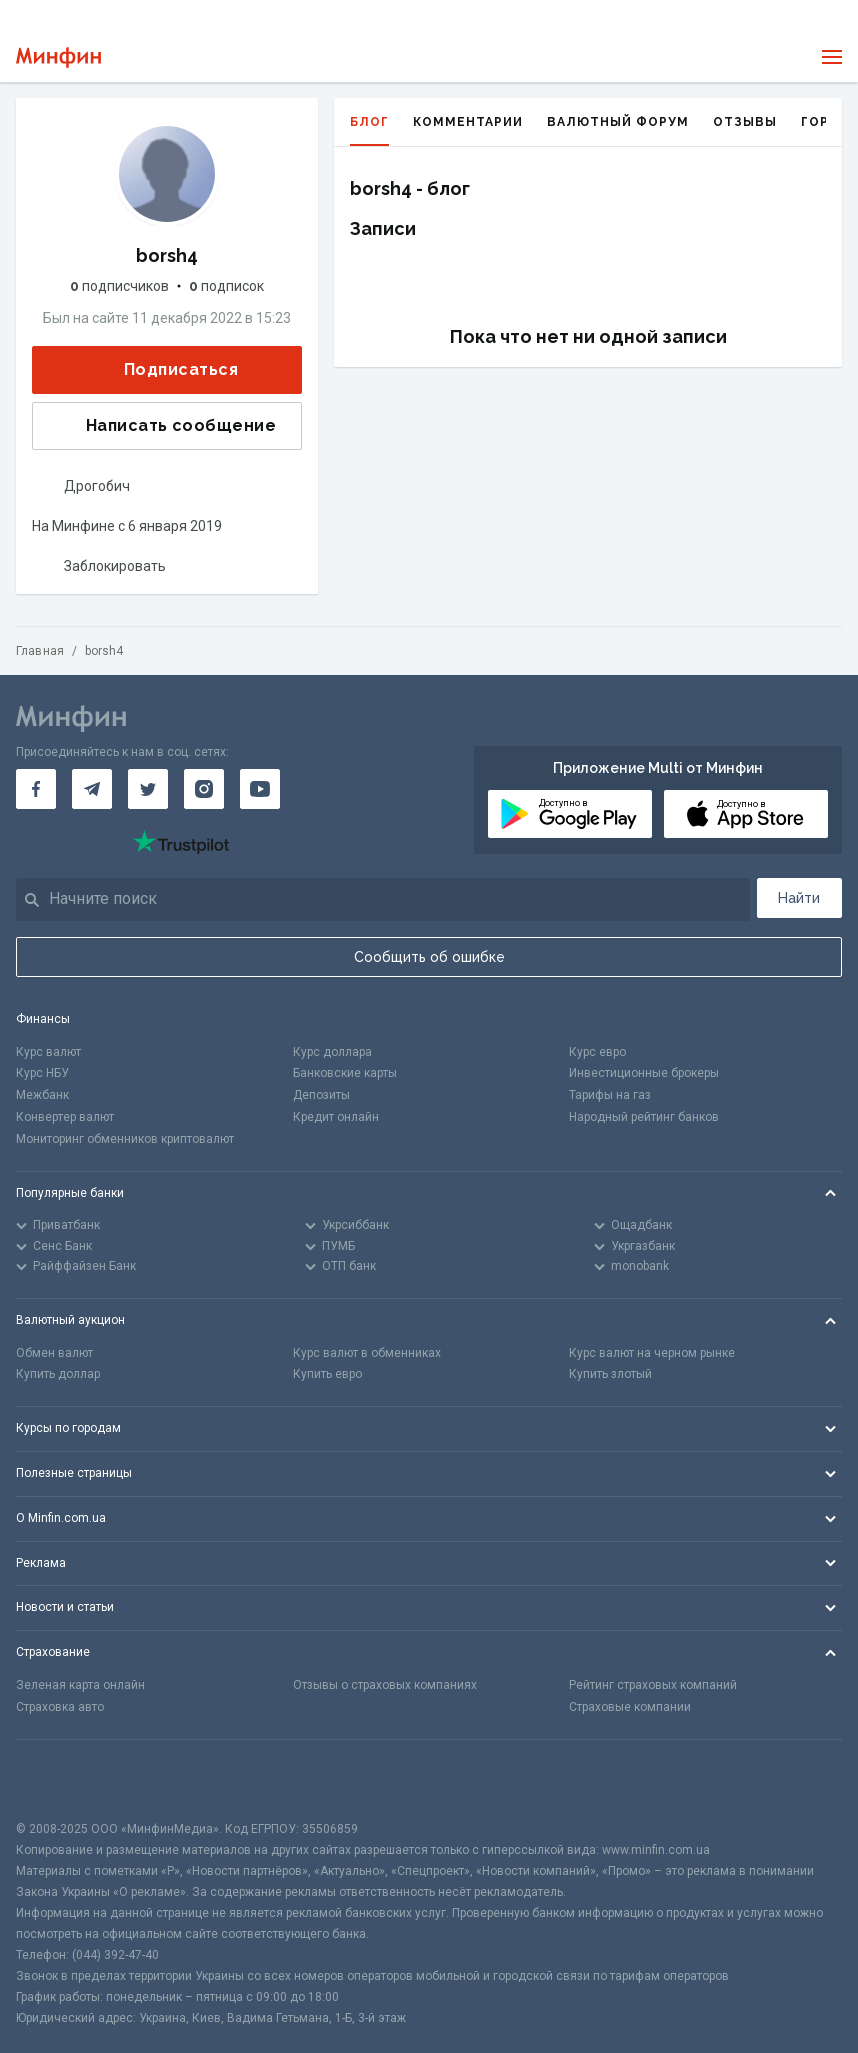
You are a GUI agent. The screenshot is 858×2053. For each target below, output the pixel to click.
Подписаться (165, 369)
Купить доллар (58, 1374)
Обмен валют (54, 1353)
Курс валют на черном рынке (652, 1353)
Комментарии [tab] (468, 122)
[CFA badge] (60, 1779)
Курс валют (48, 1052)
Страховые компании (630, 1707)
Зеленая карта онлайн (80, 1685)
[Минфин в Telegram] (92, 789)
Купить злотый (610, 1374)
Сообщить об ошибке (429, 957)
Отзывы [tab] (745, 122)
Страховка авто (60, 1707)
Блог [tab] (369, 130)
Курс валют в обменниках (367, 1353)
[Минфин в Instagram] (204, 789)
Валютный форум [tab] (618, 122)
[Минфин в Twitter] (148, 789)
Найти (799, 898)
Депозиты (321, 1095)
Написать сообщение (165, 426)
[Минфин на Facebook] (36, 789)
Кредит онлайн (336, 1117)
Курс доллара (332, 1052)
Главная (40, 651)
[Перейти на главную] (58, 57)
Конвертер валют (65, 1117)
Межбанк (42, 1095)
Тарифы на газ (610, 1095)
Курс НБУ (42, 1073)
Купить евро (327, 1374)
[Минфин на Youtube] (260, 789)
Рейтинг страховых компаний (653, 1685)
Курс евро (597, 1052)
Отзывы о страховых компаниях (385, 1685)
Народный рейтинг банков (644, 1117)
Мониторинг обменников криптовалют (125, 1139)
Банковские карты (345, 1073)
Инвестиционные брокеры (644, 1073)
